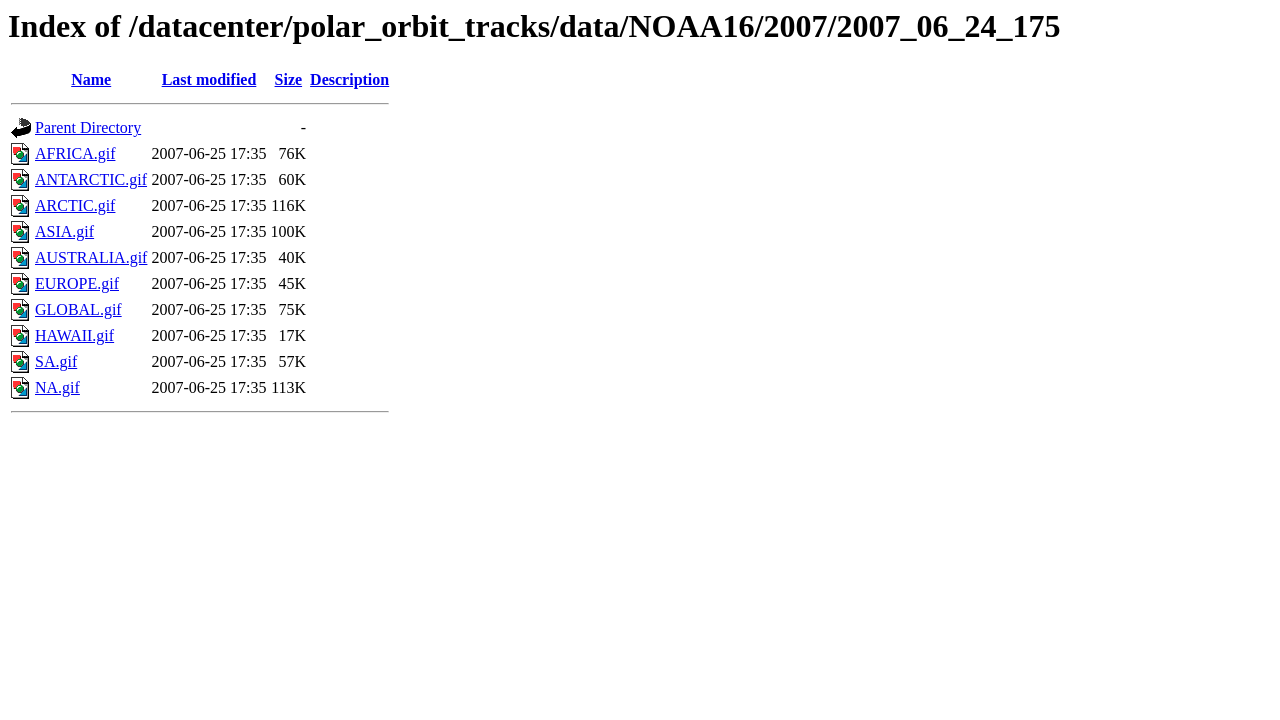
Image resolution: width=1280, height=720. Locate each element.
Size (289, 79)
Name (91, 79)
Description (349, 79)
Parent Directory (88, 127)
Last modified (209, 79)
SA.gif (56, 361)
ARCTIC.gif (75, 205)
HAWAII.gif (74, 335)
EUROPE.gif (77, 283)
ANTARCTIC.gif (91, 179)
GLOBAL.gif (78, 309)
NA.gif (57, 387)
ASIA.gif (64, 231)
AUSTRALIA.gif (91, 257)
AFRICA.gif (75, 153)
